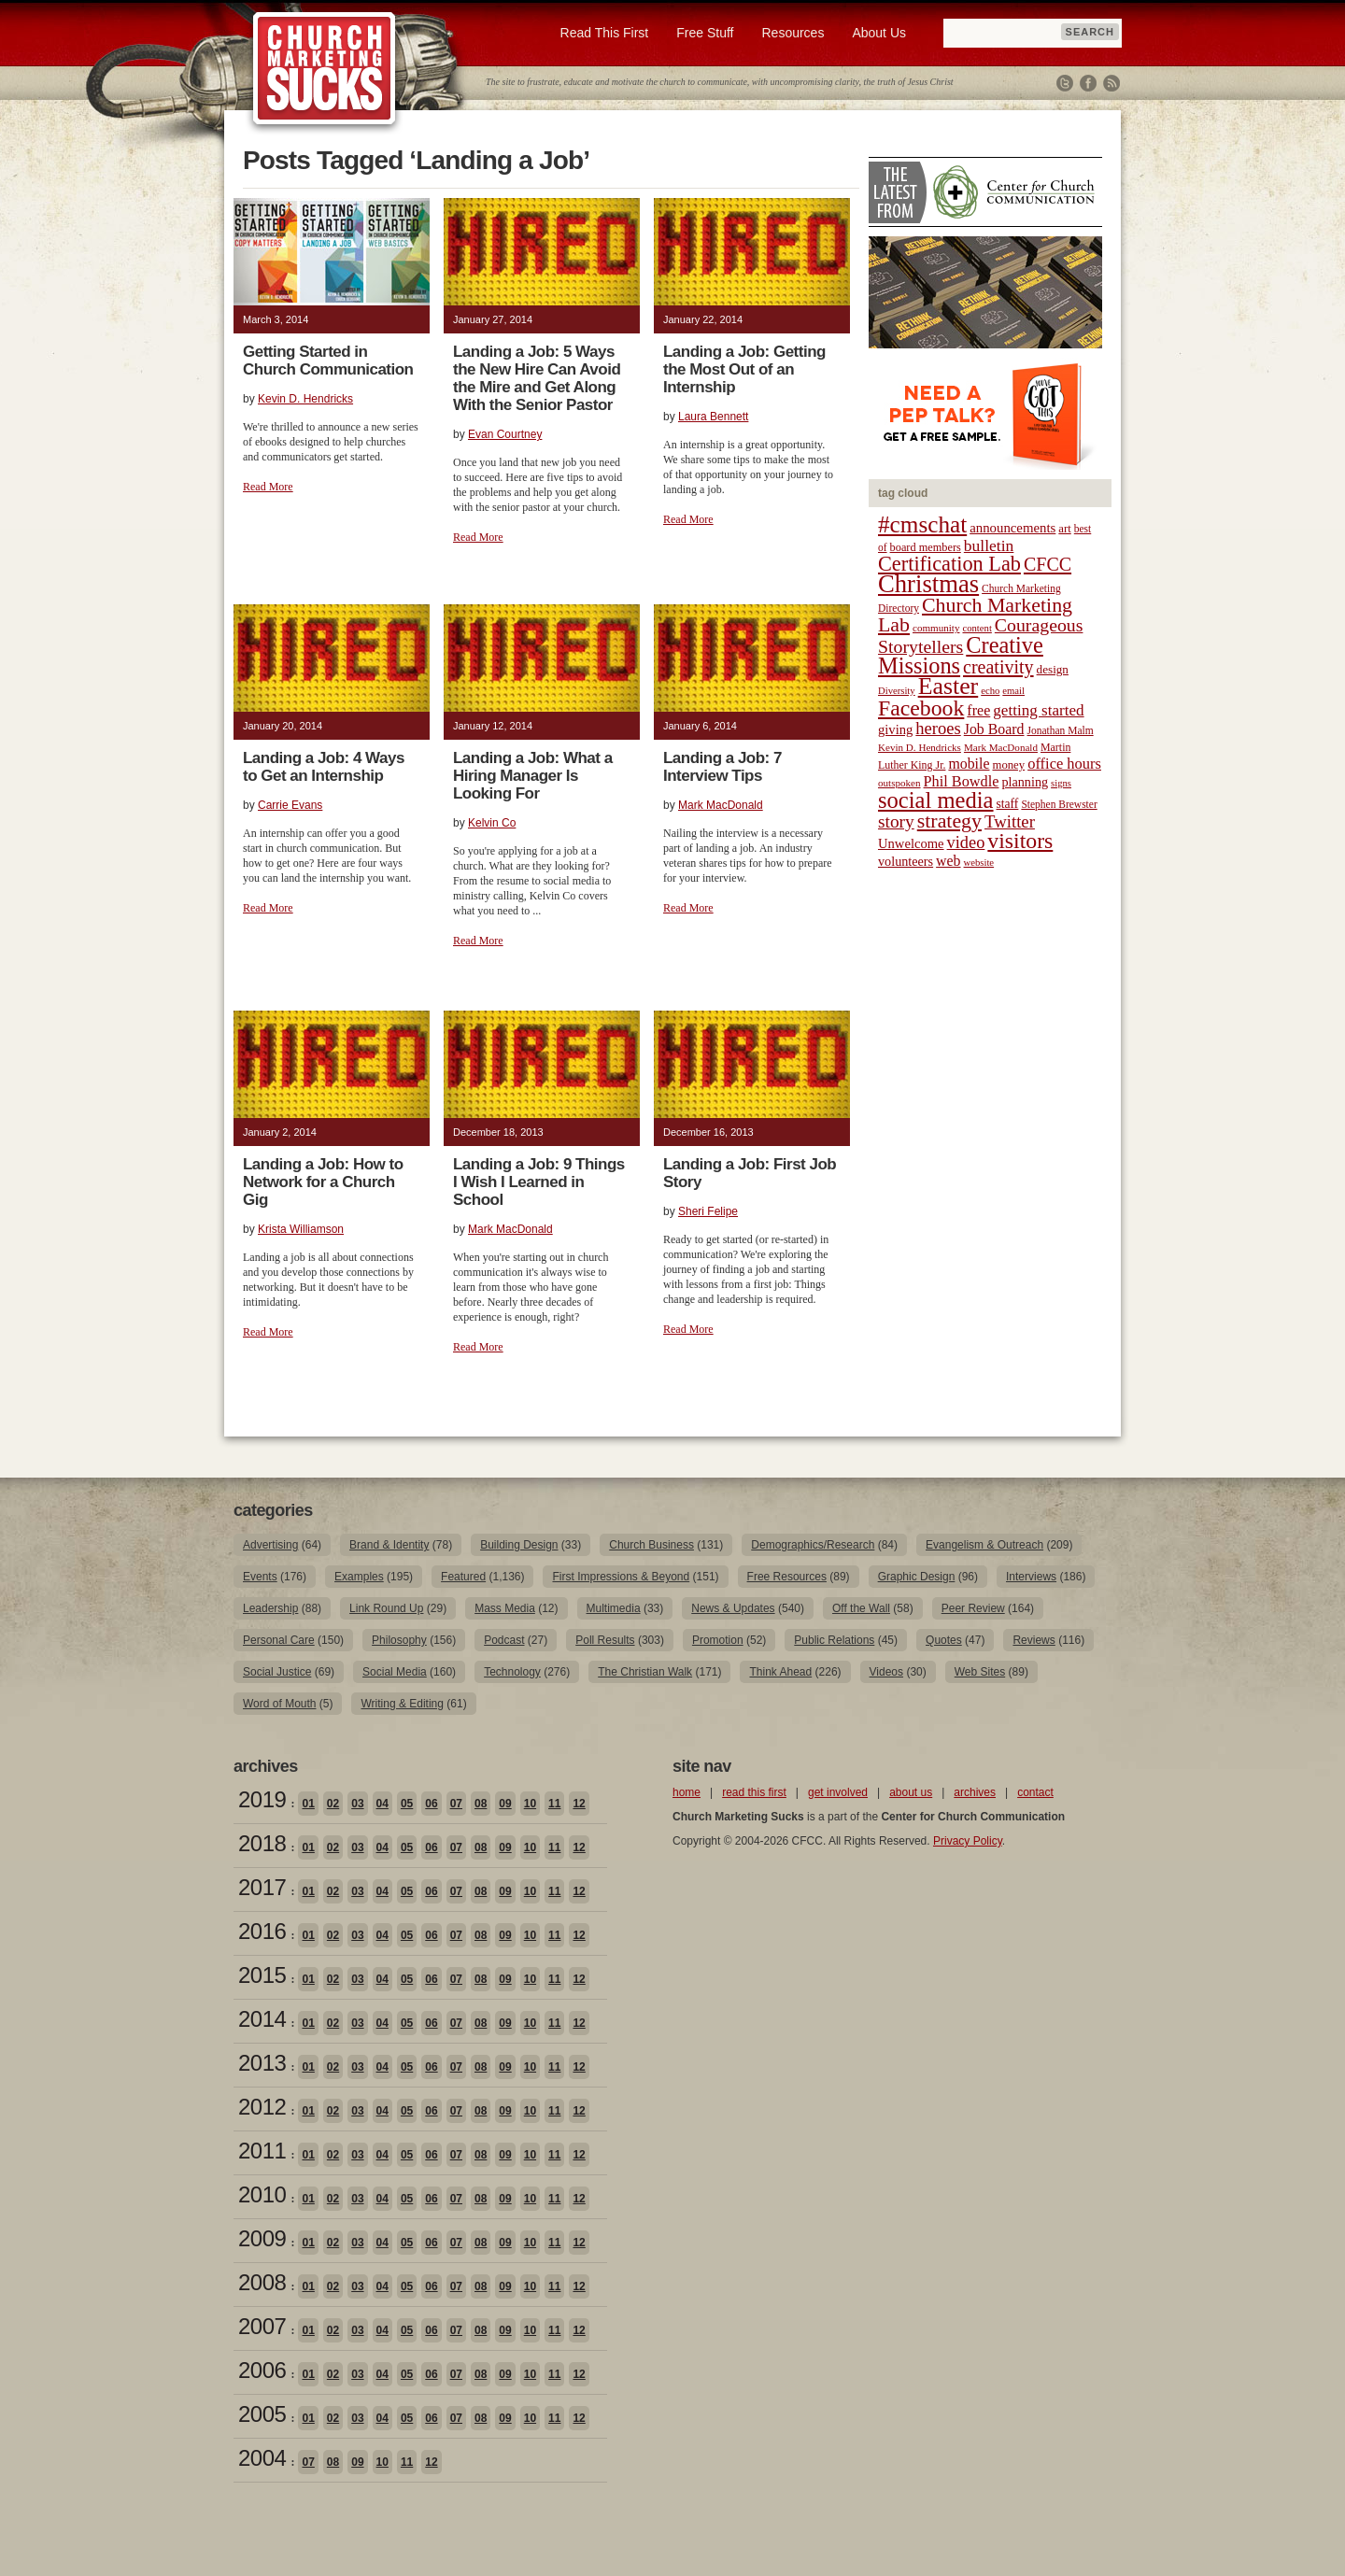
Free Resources (787, 1576)
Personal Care (279, 1640)
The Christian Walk (645, 1671)
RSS (1111, 83)
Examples (359, 1576)
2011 (262, 2150)
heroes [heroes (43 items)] (937, 728)
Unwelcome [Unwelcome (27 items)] (911, 843)
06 (431, 1803)
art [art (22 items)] (1064, 528)
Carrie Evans (290, 805)
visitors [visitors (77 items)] (1020, 840)
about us (910, 1792)
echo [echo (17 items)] (990, 691)
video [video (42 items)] (966, 842)
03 (357, 1803)
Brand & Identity (389, 1544)
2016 (262, 1931)
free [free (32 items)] (978, 710)
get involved (838, 1792)
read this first (754, 1792)
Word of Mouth (279, 1703)
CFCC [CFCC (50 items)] (1047, 564)
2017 (262, 1887)
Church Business (651, 1544)
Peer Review (973, 1608)
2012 (262, 2106)
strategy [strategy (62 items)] (949, 821)
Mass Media (504, 1608)
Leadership (270, 1608)
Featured (463, 1576)
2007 (262, 2326)
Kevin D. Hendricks (305, 398)
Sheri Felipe (708, 1211)
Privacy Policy (967, 1840)
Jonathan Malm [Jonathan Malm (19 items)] (1060, 730)
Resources (792, 32)
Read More (268, 486)
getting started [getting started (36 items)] (1038, 710)
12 (579, 1803)
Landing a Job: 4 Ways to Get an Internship (323, 767)
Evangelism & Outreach (984, 1544)
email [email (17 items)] (1013, 691)
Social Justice (277, 1671)
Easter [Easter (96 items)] (948, 686)
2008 (262, 2282)
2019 (262, 1799)
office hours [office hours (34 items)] (1064, 763)
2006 (262, 2370)
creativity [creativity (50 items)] (998, 667)
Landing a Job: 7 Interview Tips (722, 767)
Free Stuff (704, 32)
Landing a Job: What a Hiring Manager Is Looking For (533, 775)
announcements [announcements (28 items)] (1012, 527)
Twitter (1064, 83)
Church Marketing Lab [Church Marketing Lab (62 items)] (975, 615)
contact (1035, 1792)
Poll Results (604, 1640)
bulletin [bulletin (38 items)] (989, 545)
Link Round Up (386, 1608)
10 (530, 1803)
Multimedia (614, 1608)
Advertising (270, 1544)
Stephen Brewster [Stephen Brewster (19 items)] (1059, 804)
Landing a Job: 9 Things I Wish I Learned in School (539, 1182)
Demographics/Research (812, 1544)
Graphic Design (917, 1576)
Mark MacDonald (720, 805)
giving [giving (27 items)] (895, 729)
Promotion (717, 1640)
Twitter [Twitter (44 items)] (1009, 821)
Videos (886, 1671)
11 (554, 1803)
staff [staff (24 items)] (1008, 804)
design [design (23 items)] (1053, 669)
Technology (512, 1671)
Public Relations (834, 1640)
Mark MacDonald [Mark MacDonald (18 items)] (1001, 747)
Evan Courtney (505, 434)
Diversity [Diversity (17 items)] (896, 691)
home (686, 1792)
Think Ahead (780, 1671)
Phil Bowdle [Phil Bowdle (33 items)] (961, 781)
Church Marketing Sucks (324, 69)
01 (308, 1803)
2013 (262, 2062)
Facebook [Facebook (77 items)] (921, 708)
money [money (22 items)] (1008, 764)
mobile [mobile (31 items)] (968, 763)
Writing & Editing (402, 1703)
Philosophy (399, 1640)
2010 (262, 2194)
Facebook (1088, 83)
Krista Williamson (301, 1229)
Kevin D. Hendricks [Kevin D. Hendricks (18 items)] (919, 747)
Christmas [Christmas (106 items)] (928, 584)
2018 (262, 1843)
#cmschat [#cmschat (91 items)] (922, 524)
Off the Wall (861, 1608)
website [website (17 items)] (979, 862)
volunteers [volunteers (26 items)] (905, 861)
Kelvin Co (492, 822)
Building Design (519, 1544)
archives (975, 1792)
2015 (262, 1975)
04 (382, 1803)
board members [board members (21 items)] (925, 547)
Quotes (944, 1640)
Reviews (1033, 1640)
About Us (879, 32)
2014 (262, 2018)
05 (407, 1803)
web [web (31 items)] (948, 861)
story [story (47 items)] (896, 821)
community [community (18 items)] (936, 627)
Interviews (1031, 1576)
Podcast (504, 1640)
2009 (262, 2238)
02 (333, 1803)
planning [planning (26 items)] (1024, 781)
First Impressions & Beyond (620, 1576)
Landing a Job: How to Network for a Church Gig (323, 1182)
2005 (262, 2414)
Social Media (394, 1671)
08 (480, 1803)
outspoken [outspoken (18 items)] (899, 782)
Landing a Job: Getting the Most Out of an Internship (744, 369)
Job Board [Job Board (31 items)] (994, 729)
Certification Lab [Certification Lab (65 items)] (949, 563)
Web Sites (980, 1671)
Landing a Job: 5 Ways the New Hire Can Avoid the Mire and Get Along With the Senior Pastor (536, 378)
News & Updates (732, 1608)
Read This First (604, 32)
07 (456, 1803)
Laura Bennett (713, 416)
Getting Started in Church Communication (328, 360)
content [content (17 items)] (976, 628)
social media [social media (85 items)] (936, 800)
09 (505, 1803)
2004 (262, 2457)
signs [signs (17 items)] (1061, 783)
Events (260, 1576)
